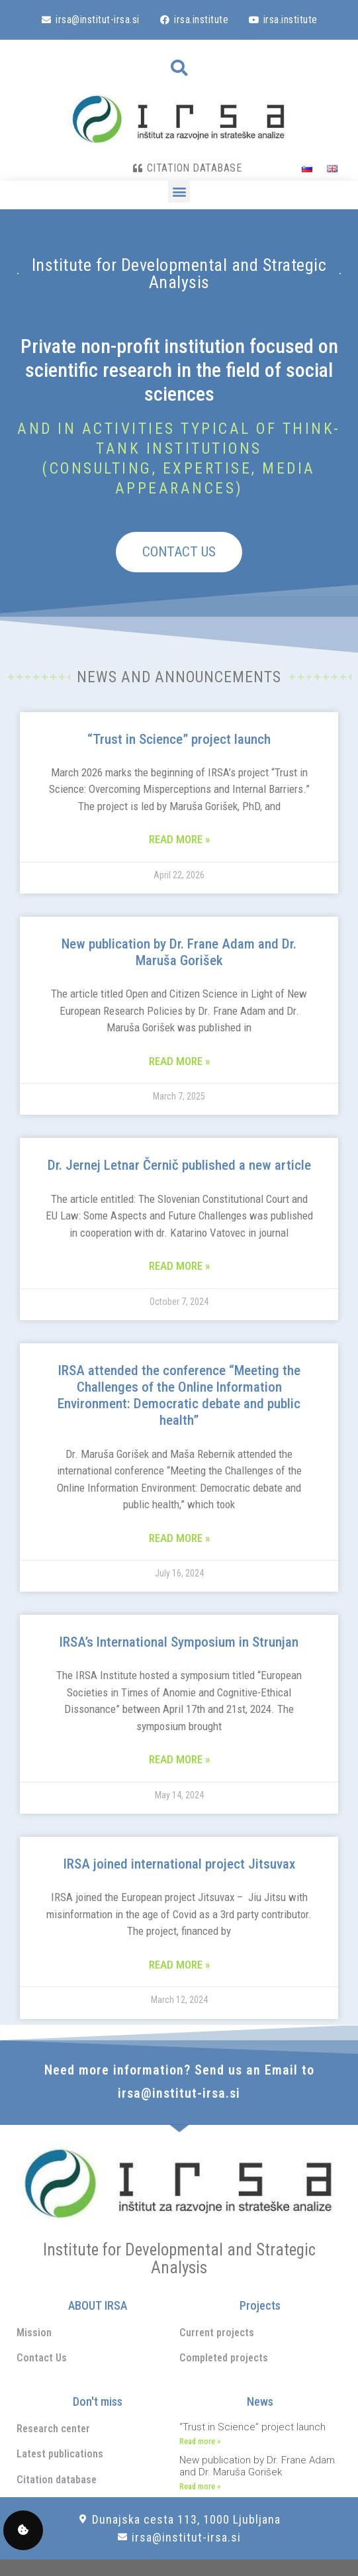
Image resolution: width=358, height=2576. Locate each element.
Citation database (57, 2479)
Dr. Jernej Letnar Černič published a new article (179, 1165)
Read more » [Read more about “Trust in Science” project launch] (179, 839)
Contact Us (42, 2357)
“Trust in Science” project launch (179, 739)
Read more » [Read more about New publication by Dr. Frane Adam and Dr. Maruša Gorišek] (179, 1061)
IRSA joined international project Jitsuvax (179, 1864)
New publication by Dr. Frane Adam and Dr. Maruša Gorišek (179, 952)
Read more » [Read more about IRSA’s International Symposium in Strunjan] (179, 1759)
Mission (34, 2332)
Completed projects (223, 2357)
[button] (179, 68)
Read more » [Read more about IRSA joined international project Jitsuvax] (179, 1964)
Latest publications (60, 2453)
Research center (53, 2428)
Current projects (216, 2332)
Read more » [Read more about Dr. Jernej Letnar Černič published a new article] (179, 1265)
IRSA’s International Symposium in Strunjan (179, 1642)
